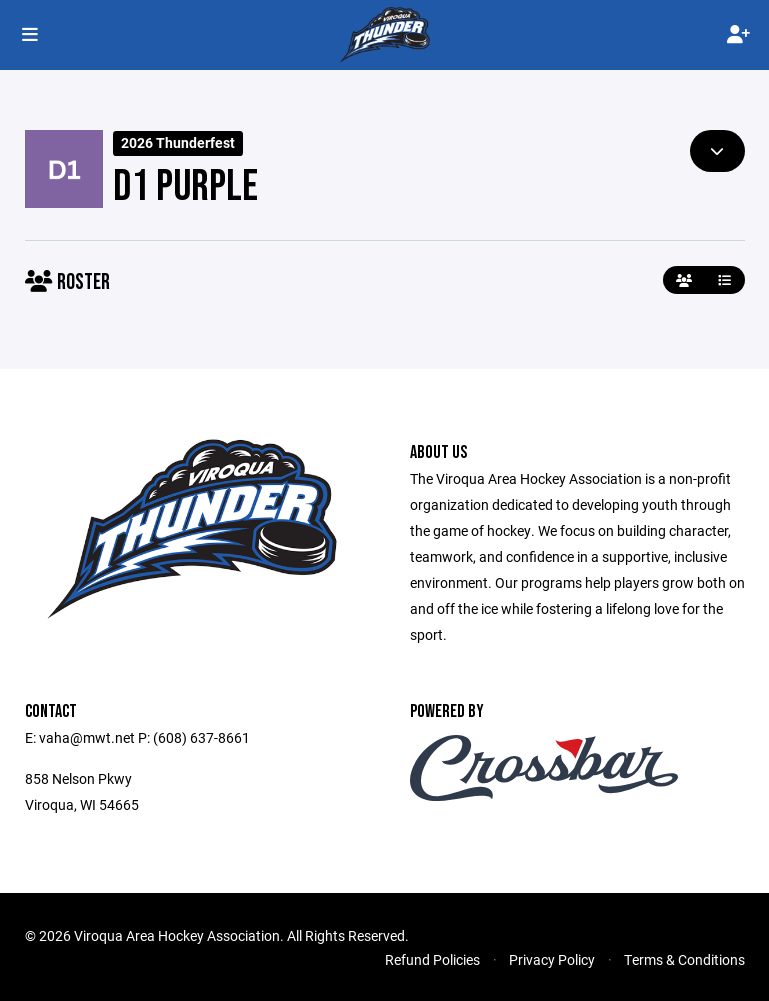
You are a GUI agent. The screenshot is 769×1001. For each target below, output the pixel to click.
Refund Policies (432, 959)
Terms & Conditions (684, 959)
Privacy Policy (552, 959)
